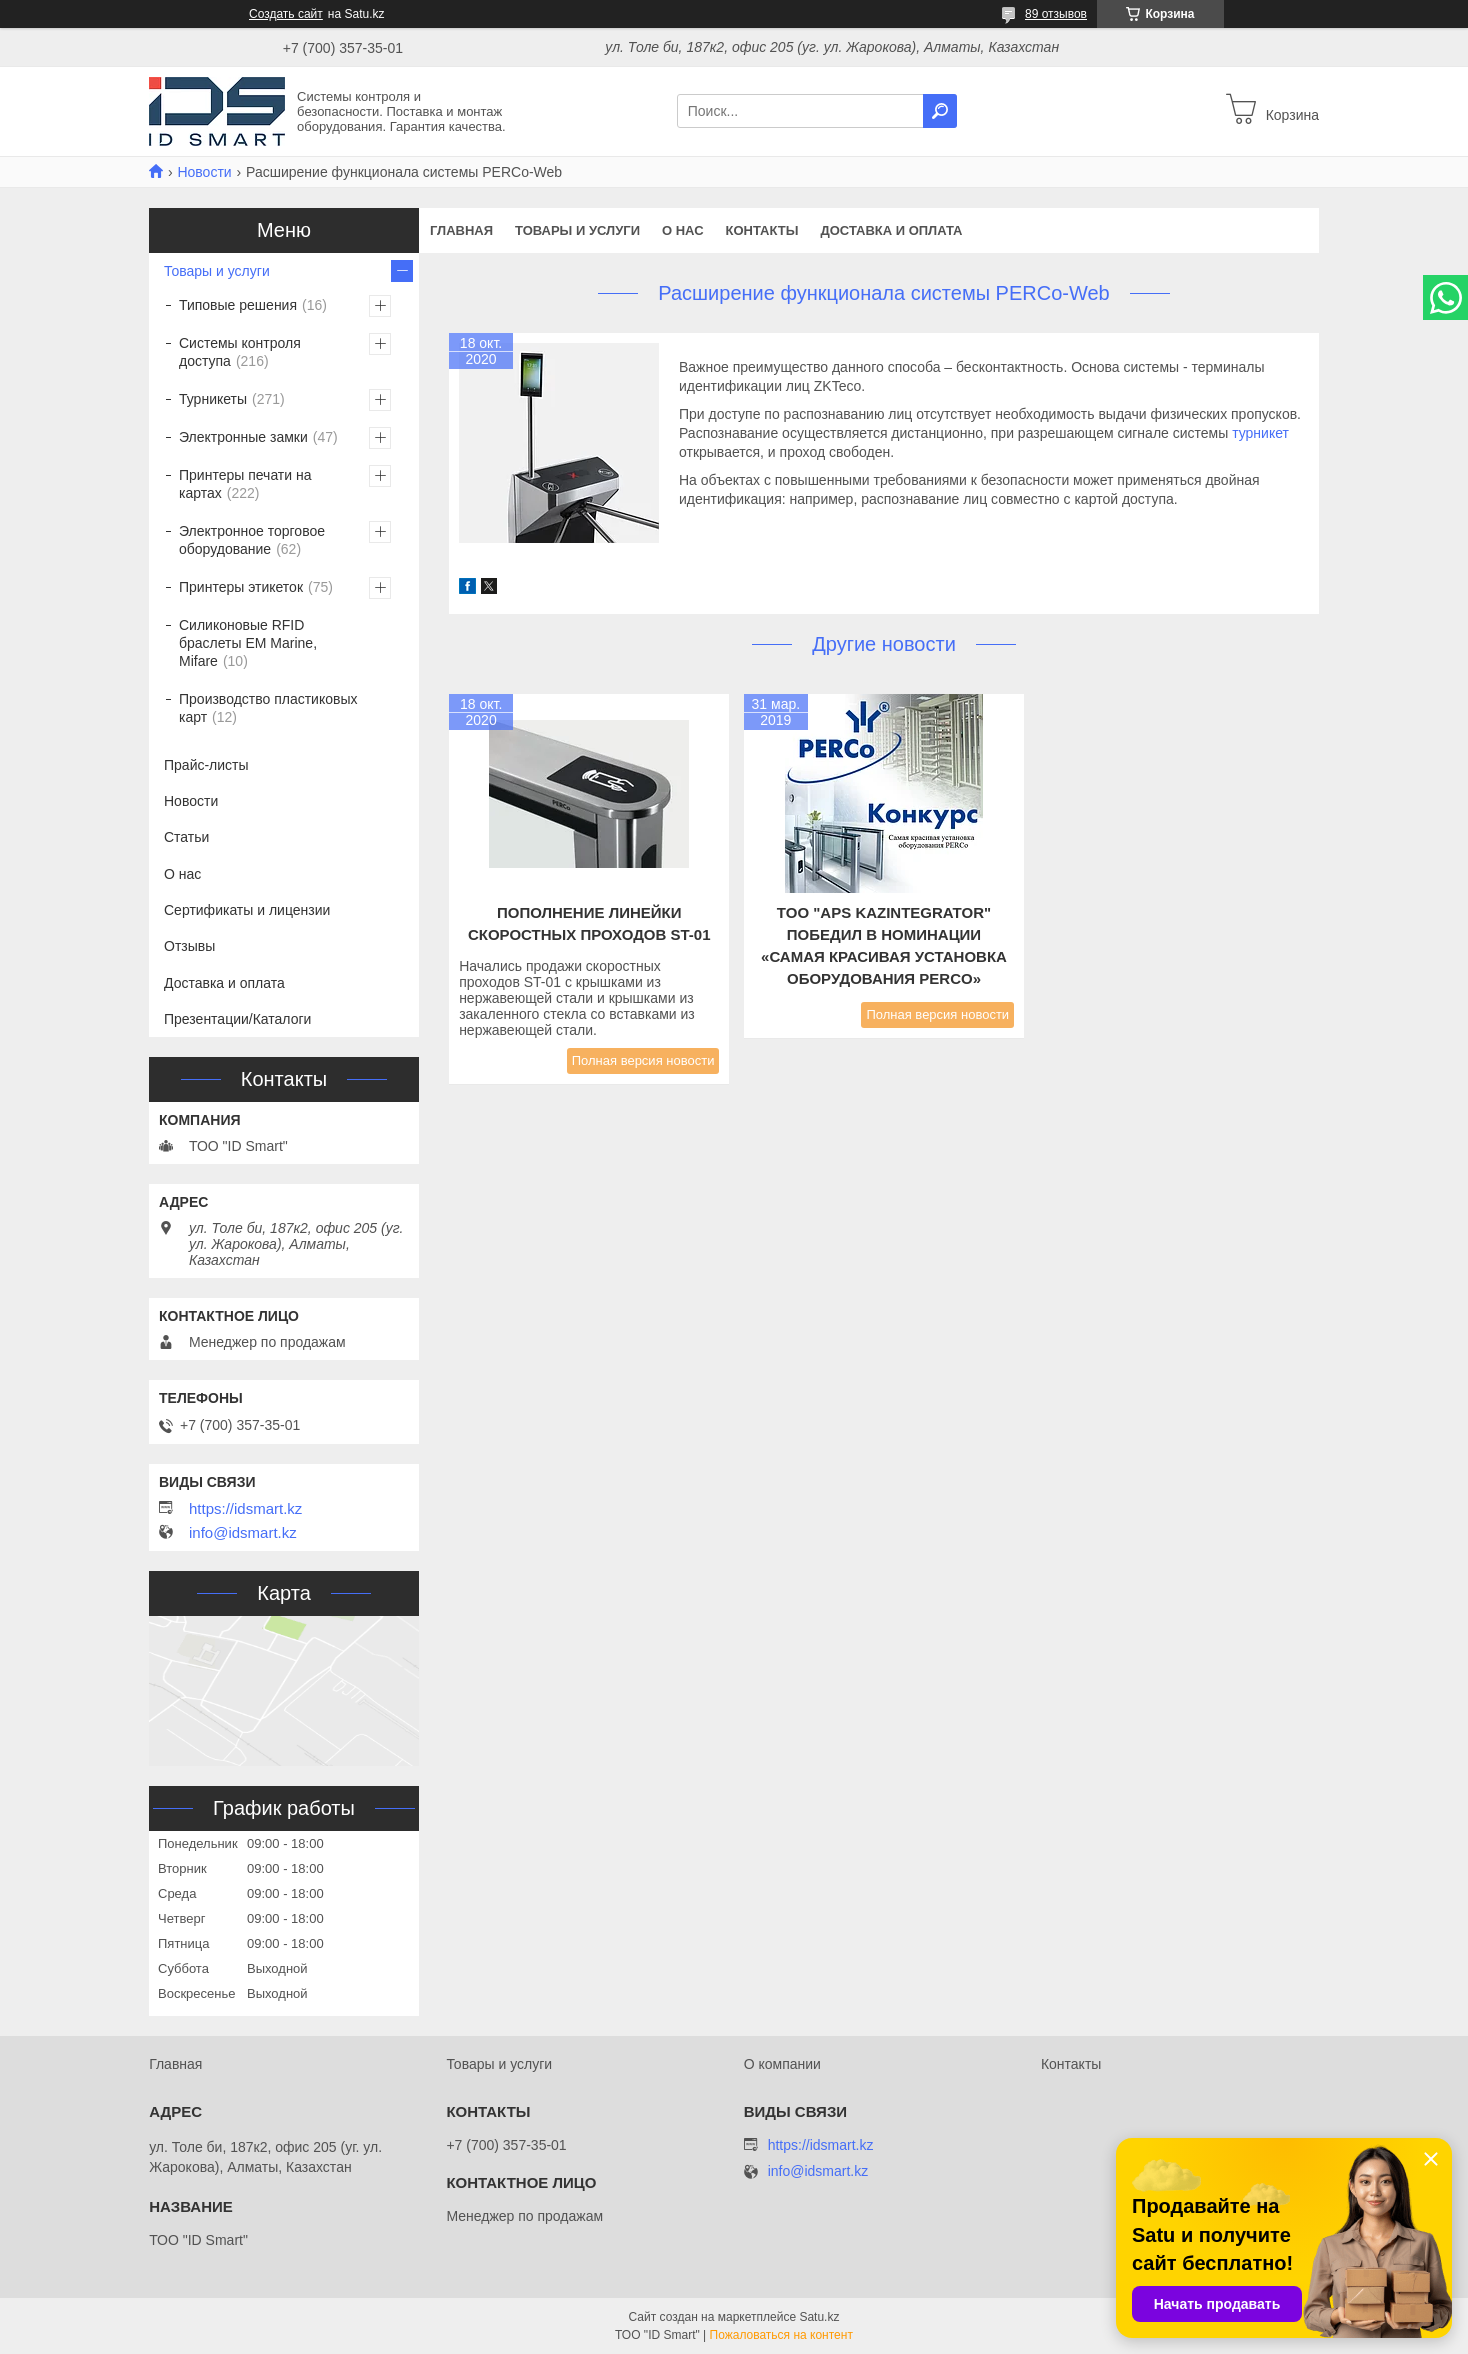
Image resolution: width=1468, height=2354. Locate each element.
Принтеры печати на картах (245, 484)
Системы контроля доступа (240, 352)
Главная (461, 230)
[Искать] (940, 111)
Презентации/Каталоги (237, 1019)
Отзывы (189, 946)
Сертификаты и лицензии (247, 910)
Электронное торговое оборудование (252, 540)
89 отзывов (1056, 14)
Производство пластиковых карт (268, 708)
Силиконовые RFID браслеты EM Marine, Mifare (248, 643)
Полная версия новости (643, 1060)
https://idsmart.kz (245, 1509)
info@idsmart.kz (243, 1533)
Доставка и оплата (891, 230)
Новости (204, 172)
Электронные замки (243, 437)
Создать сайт (286, 14)
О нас (683, 230)
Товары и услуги (577, 230)
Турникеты (213, 399)
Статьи (186, 837)
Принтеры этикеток (241, 587)
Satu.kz (819, 2317)
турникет (1260, 433)
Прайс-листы (206, 765)
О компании (782, 2064)
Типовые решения (238, 305)
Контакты (762, 230)
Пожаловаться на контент (781, 2335)
